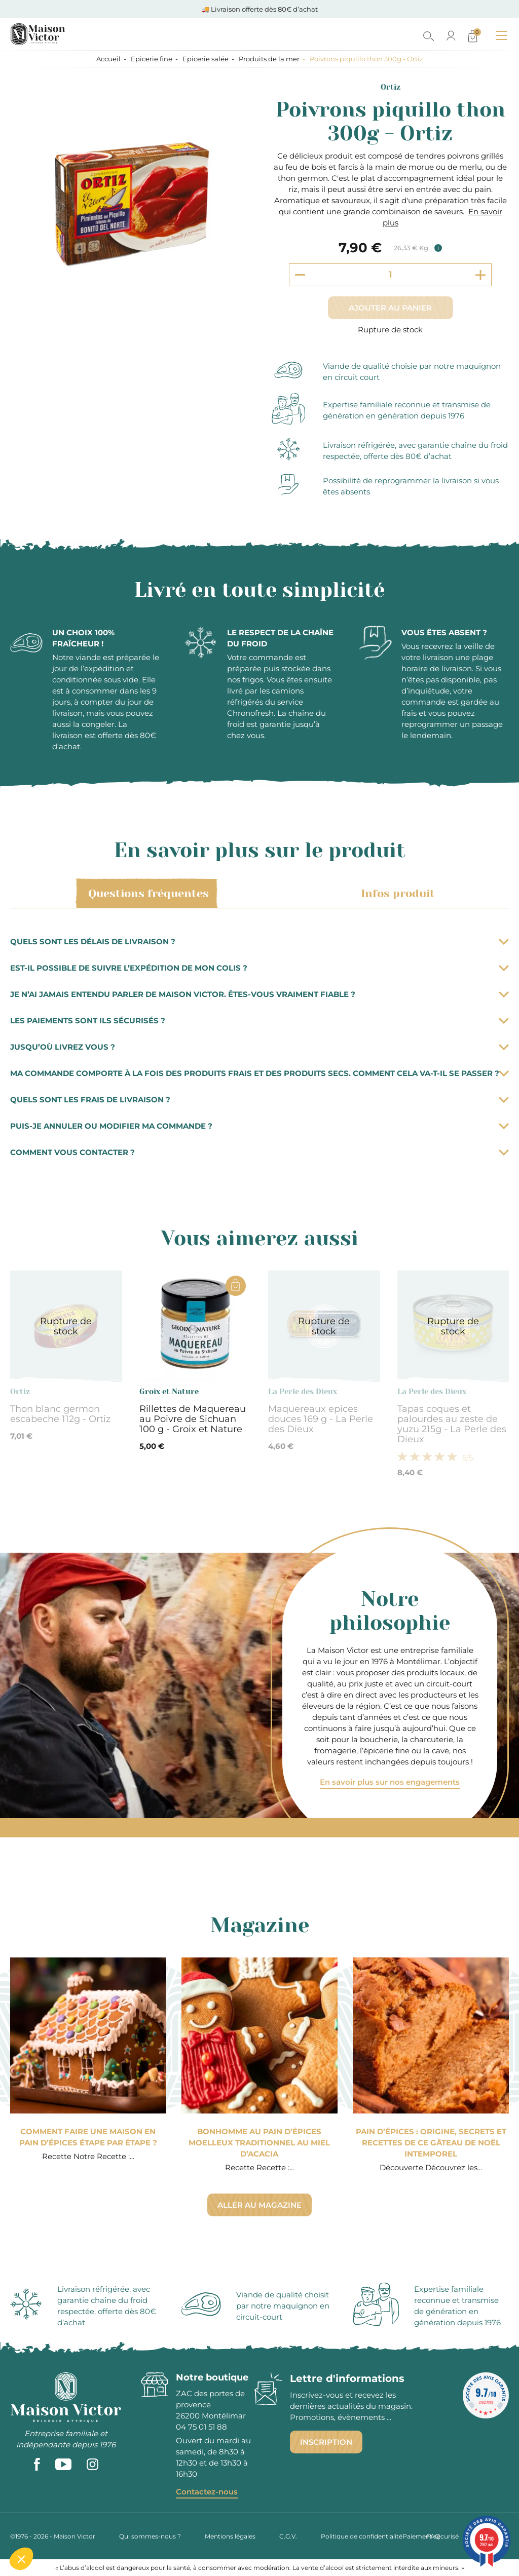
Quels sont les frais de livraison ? (259, 1099)
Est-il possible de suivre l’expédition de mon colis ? (259, 968)
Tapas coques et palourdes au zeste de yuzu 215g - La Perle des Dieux (451, 1424)
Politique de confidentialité (361, 2536)
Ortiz (390, 87)
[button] (21, 2559)
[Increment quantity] (480, 275)
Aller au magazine (259, 2205)
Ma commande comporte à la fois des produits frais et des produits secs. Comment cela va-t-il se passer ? (259, 1073)
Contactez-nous (207, 2491)
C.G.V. (288, 2536)
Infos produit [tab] (396, 893)
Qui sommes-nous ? (150, 2536)
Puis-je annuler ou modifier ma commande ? (259, 1126)
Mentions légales (230, 2536)
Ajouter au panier (390, 308)
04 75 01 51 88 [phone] (201, 2427)
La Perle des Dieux (302, 1391)
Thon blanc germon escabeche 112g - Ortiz (60, 1414)
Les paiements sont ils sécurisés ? (259, 1020)
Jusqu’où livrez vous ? (259, 1047)
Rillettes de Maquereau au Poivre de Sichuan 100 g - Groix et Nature (192, 1419)
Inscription (326, 2442)
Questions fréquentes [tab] (147, 893)
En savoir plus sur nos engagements (390, 1782)
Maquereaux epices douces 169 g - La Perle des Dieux (320, 1419)
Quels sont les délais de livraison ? (259, 941)
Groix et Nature (169, 1391)
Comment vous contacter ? (259, 1152)
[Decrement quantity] (300, 274)
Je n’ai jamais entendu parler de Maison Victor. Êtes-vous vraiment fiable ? (259, 994)
